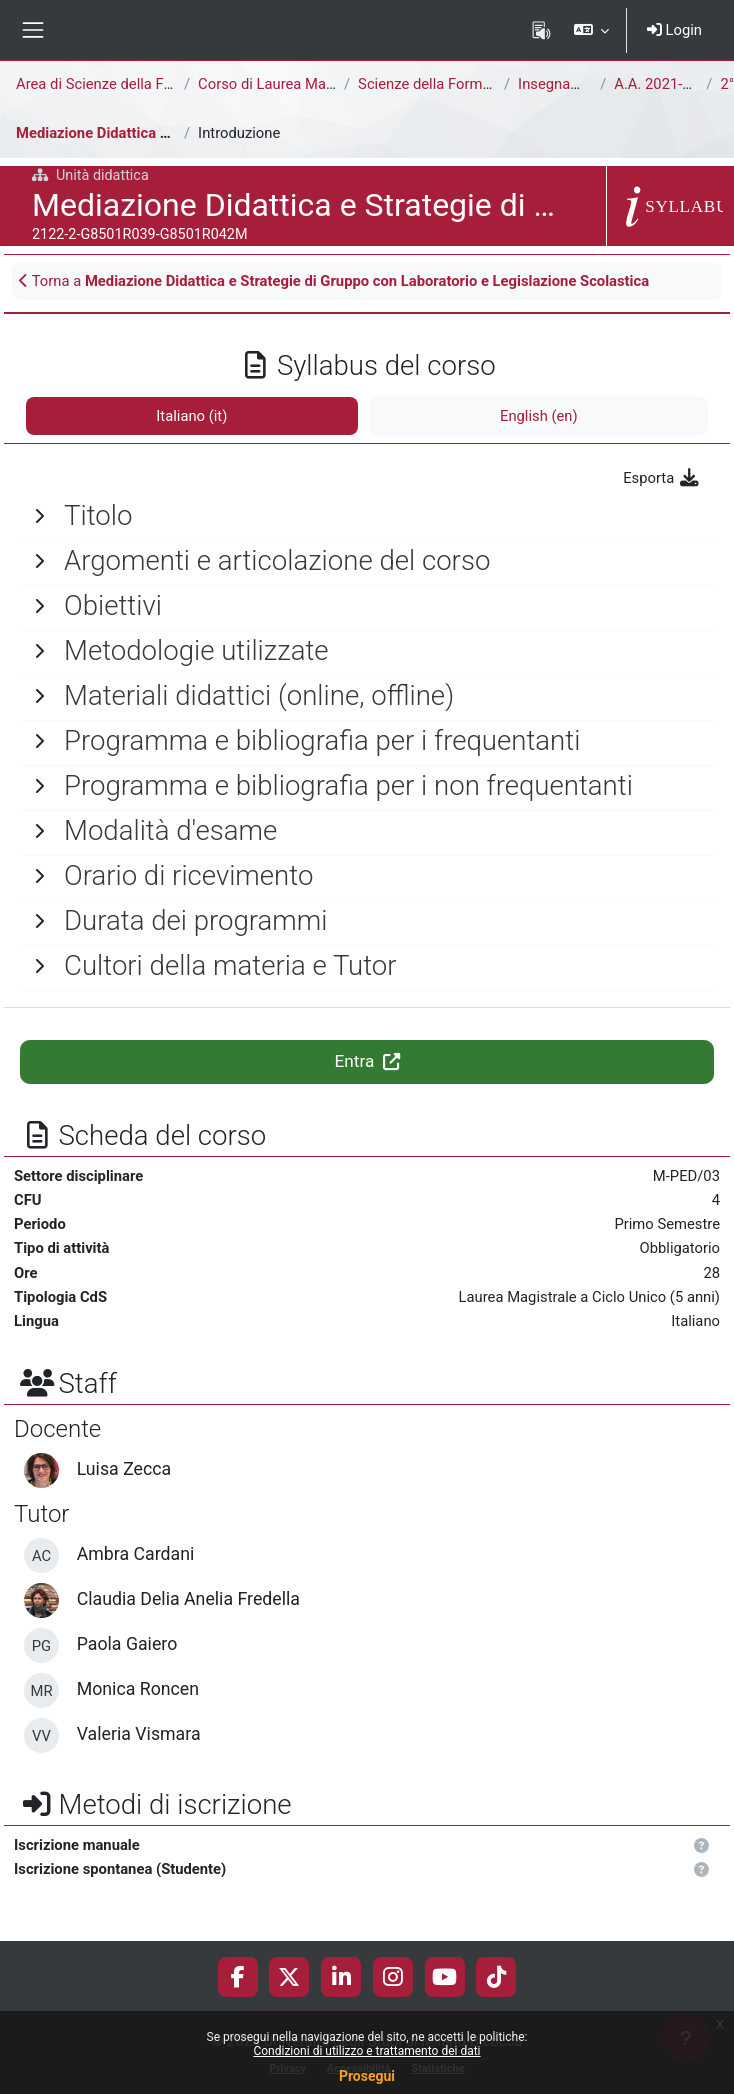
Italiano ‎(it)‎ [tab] (191, 416)
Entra (366, 1061)
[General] (367, 516)
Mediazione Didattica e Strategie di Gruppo (158, 133)
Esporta (662, 478)
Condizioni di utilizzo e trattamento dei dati (366, 2051)
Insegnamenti (563, 84)
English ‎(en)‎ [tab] (539, 416)
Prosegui (367, 2076)
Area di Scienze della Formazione (124, 84)
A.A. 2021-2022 (664, 84)
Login (674, 30)
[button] (590, 30)
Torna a (334, 281)
